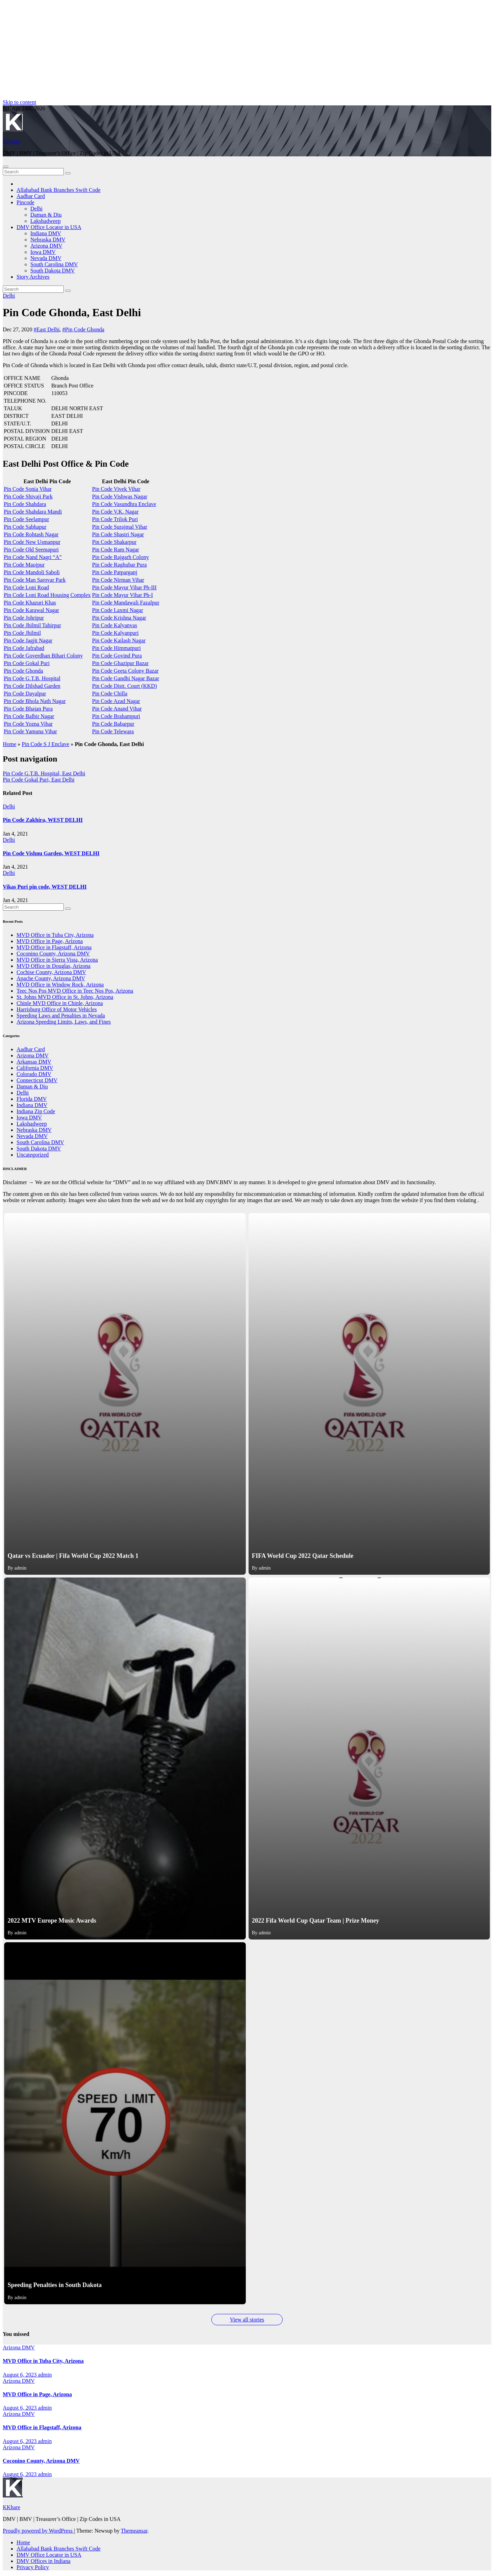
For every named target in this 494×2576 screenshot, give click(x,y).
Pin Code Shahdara (25, 504)
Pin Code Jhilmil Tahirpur (32, 625)
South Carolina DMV (54, 264)
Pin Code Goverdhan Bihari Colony (43, 656)
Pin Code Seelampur (26, 519)
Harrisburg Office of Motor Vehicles (57, 1009)
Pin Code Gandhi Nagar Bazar (125, 678)
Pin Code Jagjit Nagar (28, 640)
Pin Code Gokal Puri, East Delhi (38, 780)
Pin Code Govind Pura (117, 656)
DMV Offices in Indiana (43, 2561)
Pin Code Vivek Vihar (116, 489)
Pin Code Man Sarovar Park (35, 580)
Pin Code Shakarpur (114, 542)
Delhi (36, 208)
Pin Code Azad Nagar (116, 701)
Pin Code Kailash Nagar (118, 640)
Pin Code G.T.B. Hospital (32, 678)
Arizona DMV (46, 246)
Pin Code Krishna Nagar (119, 618)
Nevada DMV (45, 258)
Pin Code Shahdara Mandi (33, 512)
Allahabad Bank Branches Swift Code (59, 190)
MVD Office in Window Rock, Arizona (60, 984)
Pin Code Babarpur (113, 724)
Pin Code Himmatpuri (116, 648)
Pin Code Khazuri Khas (30, 603)
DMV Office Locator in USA (49, 227)
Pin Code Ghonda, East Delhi (72, 312)
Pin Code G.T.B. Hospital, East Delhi (44, 773)
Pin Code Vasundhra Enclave (124, 504)
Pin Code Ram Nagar (115, 549)
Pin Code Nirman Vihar (118, 580)
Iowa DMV (43, 252)
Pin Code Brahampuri (116, 716)
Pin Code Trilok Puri (115, 519)
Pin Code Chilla (109, 693)
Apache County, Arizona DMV (51, 978)
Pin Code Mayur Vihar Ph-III (124, 587)
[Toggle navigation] (5, 167)
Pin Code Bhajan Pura (28, 709)
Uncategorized (33, 1155)
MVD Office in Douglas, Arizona (53, 966)
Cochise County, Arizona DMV (51, 972)
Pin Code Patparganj (114, 572)
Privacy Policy (33, 2567)
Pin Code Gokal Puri (27, 663)
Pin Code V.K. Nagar (115, 512)
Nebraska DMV (47, 239)
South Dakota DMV (52, 270)
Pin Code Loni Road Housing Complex (47, 595)
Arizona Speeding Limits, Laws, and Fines (64, 1022)
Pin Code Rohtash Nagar (31, 534)
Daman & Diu (46, 215)
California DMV (35, 1068)
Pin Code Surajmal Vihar (119, 527)
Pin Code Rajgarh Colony (120, 557)
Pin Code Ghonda (23, 671)
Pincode (25, 202)
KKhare (11, 141)
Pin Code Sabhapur (25, 527)
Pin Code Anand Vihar (117, 709)
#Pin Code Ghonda (83, 329)
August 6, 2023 (20, 2375)
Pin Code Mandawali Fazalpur (125, 603)
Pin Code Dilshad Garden (32, 686)
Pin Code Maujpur (24, 565)
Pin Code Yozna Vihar (28, 724)
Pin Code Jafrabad (24, 648)
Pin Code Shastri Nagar (118, 534)
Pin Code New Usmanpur (32, 542)
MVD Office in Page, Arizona (50, 941)
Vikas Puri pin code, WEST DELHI (45, 887)
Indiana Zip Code (36, 1111)
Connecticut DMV (37, 1080)
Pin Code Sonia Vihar (28, 489)
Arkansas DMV (34, 1062)
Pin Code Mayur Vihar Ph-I (122, 595)
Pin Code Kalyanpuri (115, 633)
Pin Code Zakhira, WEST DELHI (43, 820)
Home (9, 744)
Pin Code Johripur (24, 618)
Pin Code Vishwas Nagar (119, 496)
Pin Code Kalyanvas (114, 625)
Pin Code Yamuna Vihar (30, 731)
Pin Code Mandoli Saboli (32, 572)
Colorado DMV (34, 1074)
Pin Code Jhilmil (22, 633)
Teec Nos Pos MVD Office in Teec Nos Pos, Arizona (75, 991)
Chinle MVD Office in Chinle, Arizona (60, 1003)
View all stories (247, 2319)
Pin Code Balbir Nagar (29, 716)
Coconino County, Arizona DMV (53, 953)
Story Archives (33, 277)
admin (45, 2375)
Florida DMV (32, 1099)
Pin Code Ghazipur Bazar (120, 663)
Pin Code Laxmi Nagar (117, 610)
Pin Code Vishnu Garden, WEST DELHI (51, 853)
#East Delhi (47, 329)
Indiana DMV (45, 233)
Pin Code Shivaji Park (28, 496)
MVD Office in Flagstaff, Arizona (54, 947)
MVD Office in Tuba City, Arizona (55, 935)
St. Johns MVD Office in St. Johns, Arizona (65, 997)
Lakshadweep (45, 221)
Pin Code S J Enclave (45, 744)
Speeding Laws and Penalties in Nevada (61, 1015)
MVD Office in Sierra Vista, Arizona (57, 960)
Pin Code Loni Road (26, 587)
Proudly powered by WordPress (38, 2531)
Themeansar (134, 2531)
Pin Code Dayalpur (25, 693)
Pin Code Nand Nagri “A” (33, 557)
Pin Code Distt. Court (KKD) (124, 686)
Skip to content (19, 102)
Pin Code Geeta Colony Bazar (125, 671)
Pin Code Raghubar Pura (119, 565)
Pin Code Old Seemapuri (31, 549)
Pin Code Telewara (113, 731)
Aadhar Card (31, 196)
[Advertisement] (209, 51)
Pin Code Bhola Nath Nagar (35, 701)
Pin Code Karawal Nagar (31, 610)
